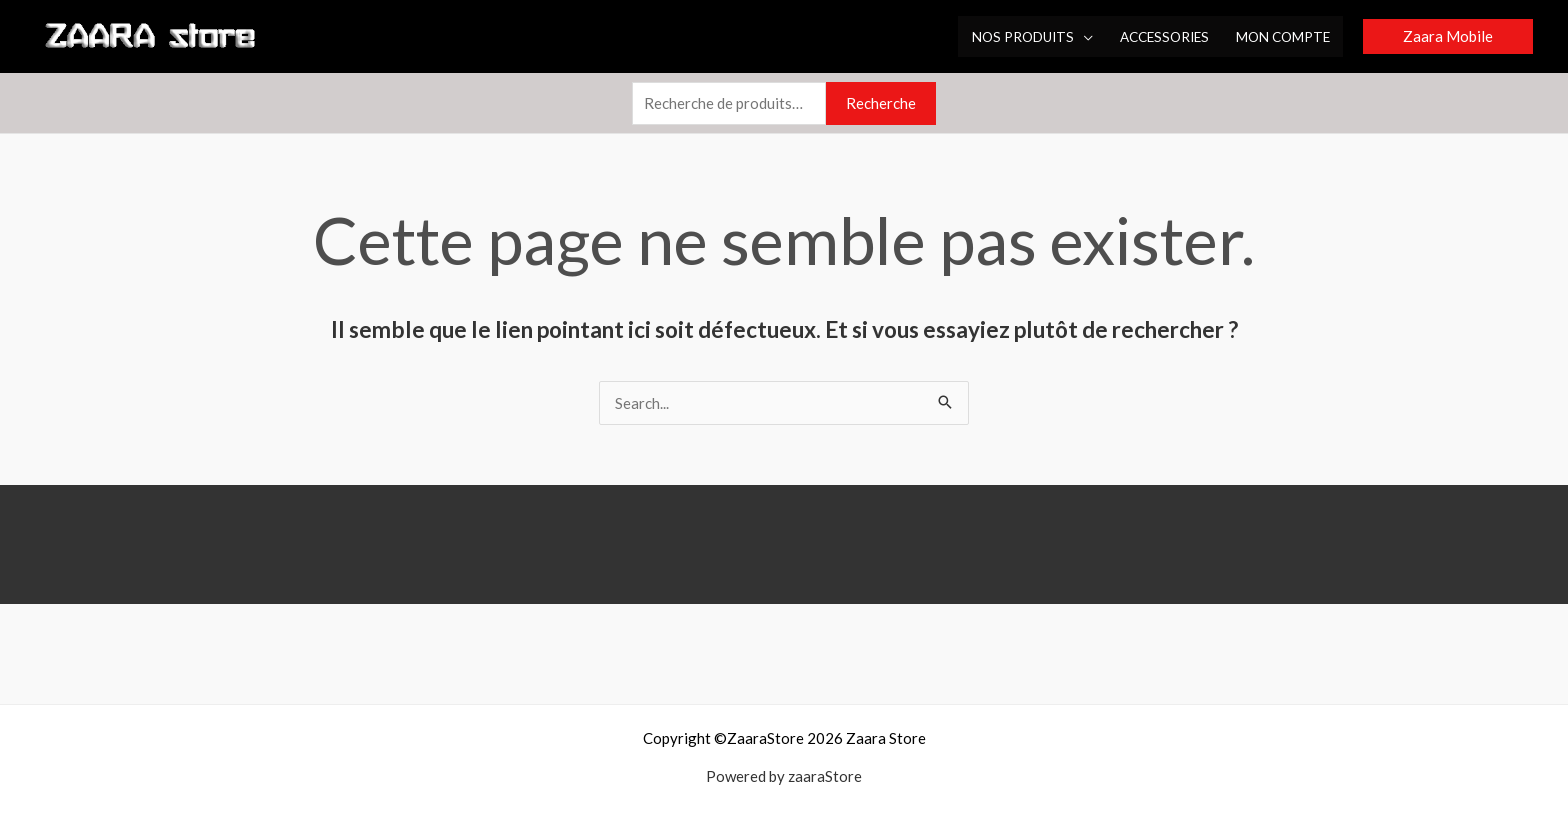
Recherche (881, 103)
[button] (1448, 36)
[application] (1083, 37)
